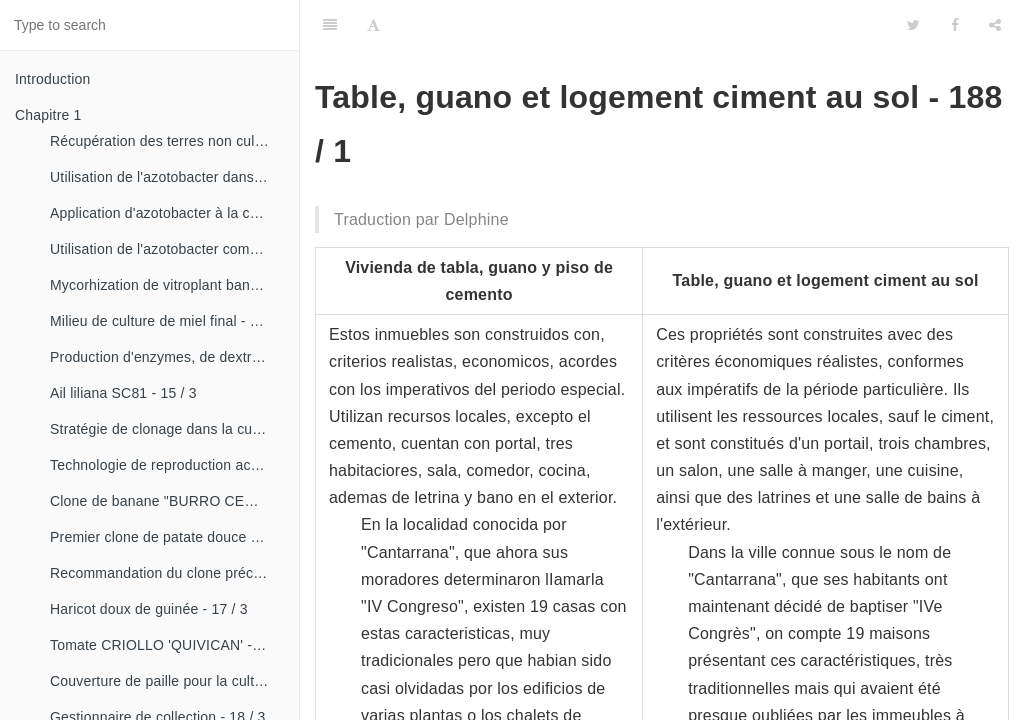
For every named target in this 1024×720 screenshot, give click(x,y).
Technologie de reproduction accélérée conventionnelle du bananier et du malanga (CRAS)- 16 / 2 (167, 465)
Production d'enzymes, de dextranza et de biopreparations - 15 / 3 (167, 357)
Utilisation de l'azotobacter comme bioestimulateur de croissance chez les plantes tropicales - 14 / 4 (167, 249)
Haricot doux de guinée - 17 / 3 (149, 609)
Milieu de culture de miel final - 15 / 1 (167, 321)
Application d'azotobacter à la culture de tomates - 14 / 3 (167, 213)
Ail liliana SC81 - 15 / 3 (123, 393)
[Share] (995, 25)
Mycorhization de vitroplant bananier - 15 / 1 (167, 285)
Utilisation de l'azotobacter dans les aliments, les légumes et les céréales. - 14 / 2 (167, 177)
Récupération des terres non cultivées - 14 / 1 (167, 141)
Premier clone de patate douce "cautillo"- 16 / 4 (167, 537)
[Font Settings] (373, 25)
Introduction (53, 79)
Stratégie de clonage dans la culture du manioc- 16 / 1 (167, 429)
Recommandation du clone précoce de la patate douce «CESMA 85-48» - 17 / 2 (167, 573)
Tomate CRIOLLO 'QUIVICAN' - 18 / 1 (167, 645)
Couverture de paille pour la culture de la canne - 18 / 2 (167, 681)
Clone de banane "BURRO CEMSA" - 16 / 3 (167, 501)
